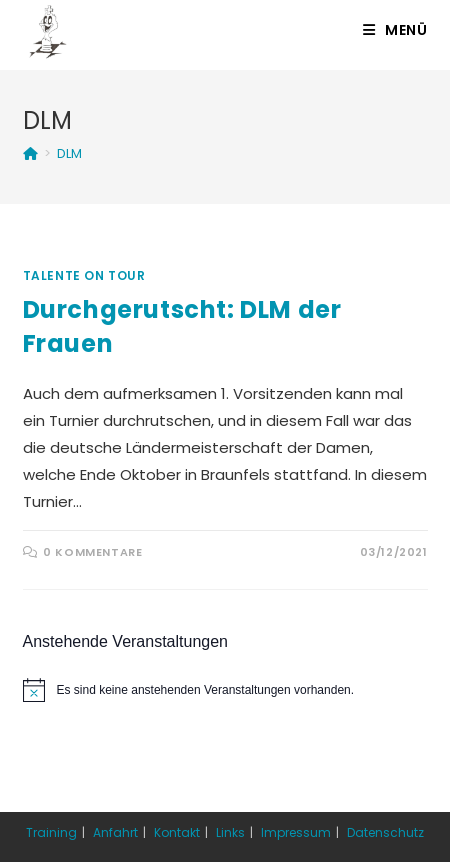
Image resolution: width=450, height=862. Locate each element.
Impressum (296, 832)
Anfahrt (115, 832)
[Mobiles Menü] (395, 30)
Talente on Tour (84, 275)
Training (51, 832)
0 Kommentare (92, 552)
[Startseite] (30, 153)
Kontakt (177, 832)
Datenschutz (385, 832)
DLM (69, 153)
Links (230, 832)
